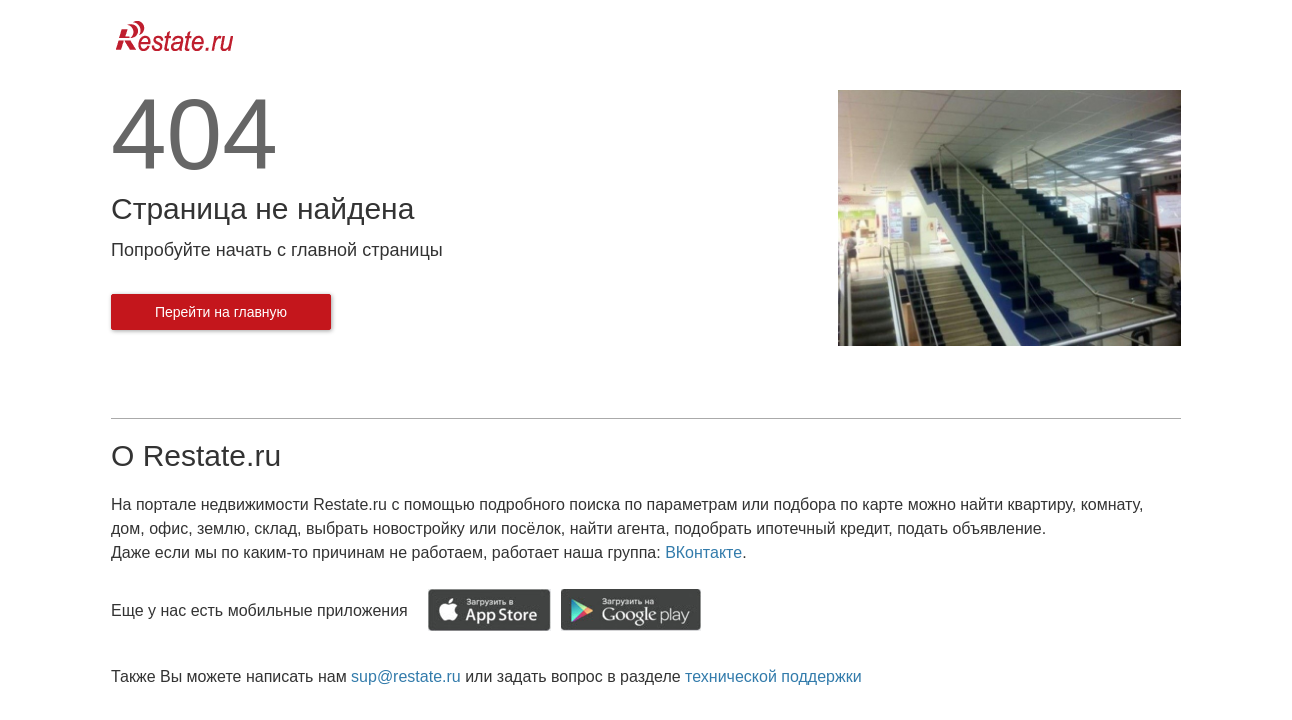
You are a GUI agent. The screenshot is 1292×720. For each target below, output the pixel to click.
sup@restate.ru (406, 676)
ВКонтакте (703, 552)
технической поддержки (773, 676)
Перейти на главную (221, 312)
